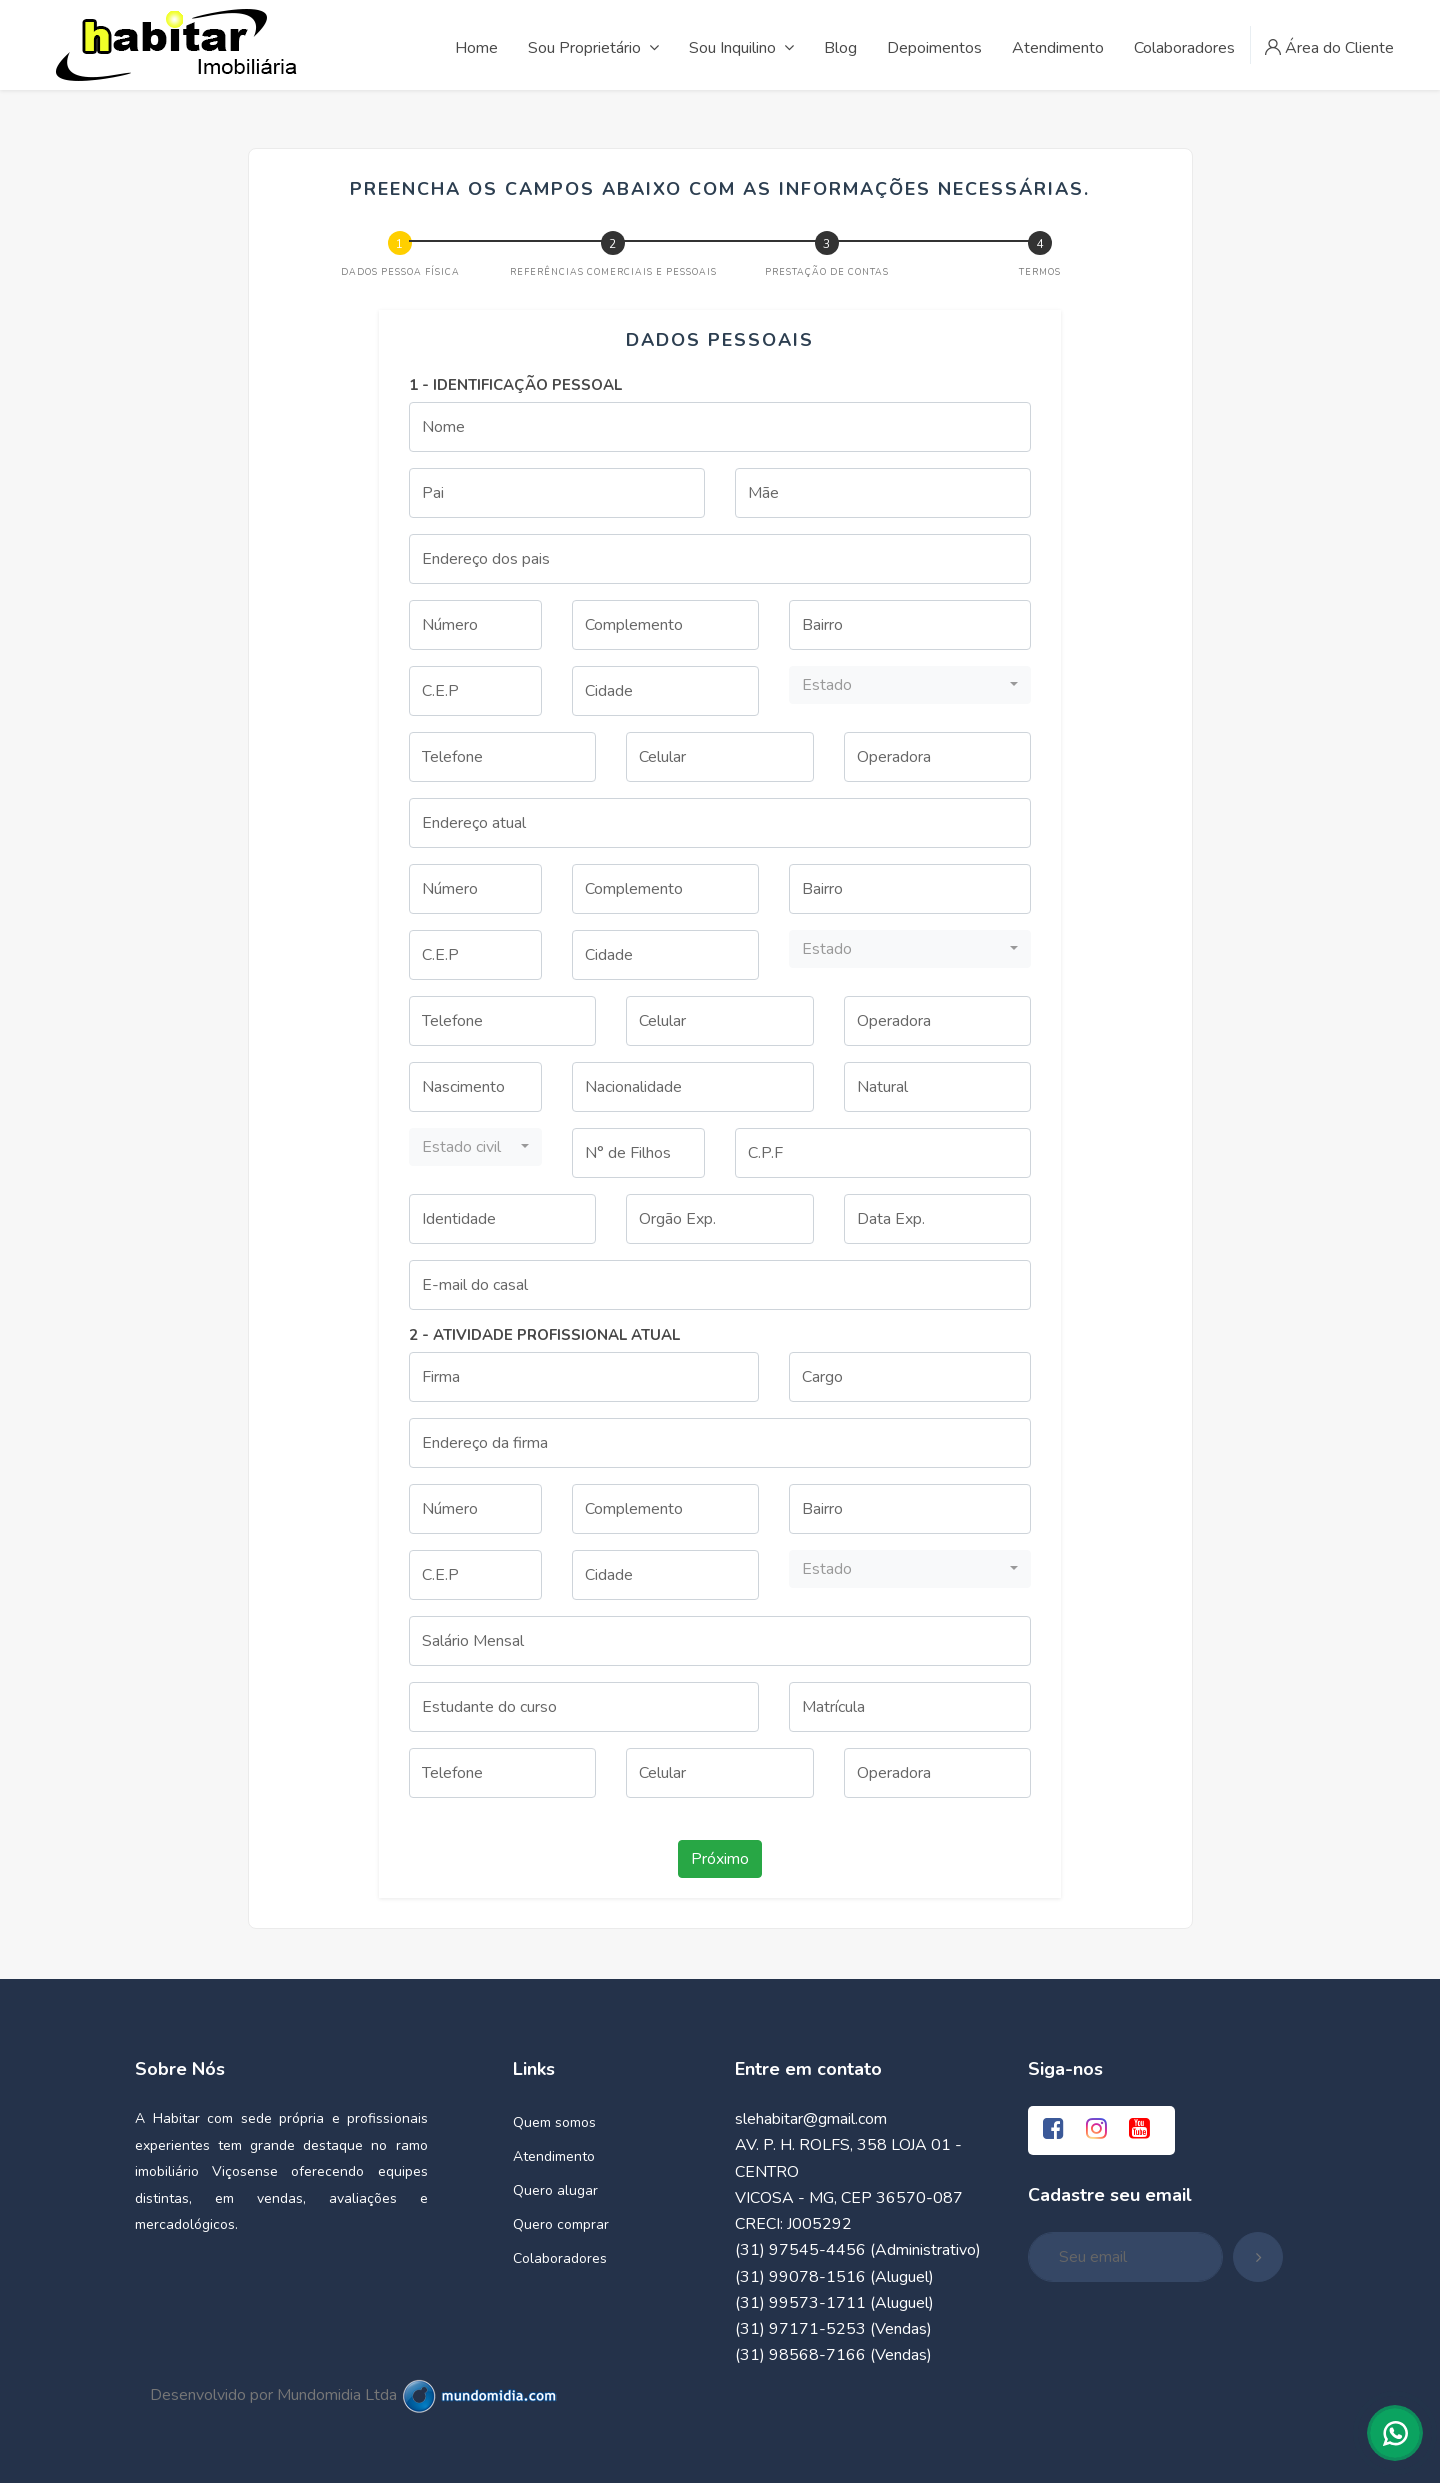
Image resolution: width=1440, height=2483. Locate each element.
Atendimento (554, 2156)
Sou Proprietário (593, 48)
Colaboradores (560, 2258)
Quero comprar (561, 2224)
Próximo (720, 1859)
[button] (910, 685)
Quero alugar (555, 2190)
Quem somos (554, 2122)
